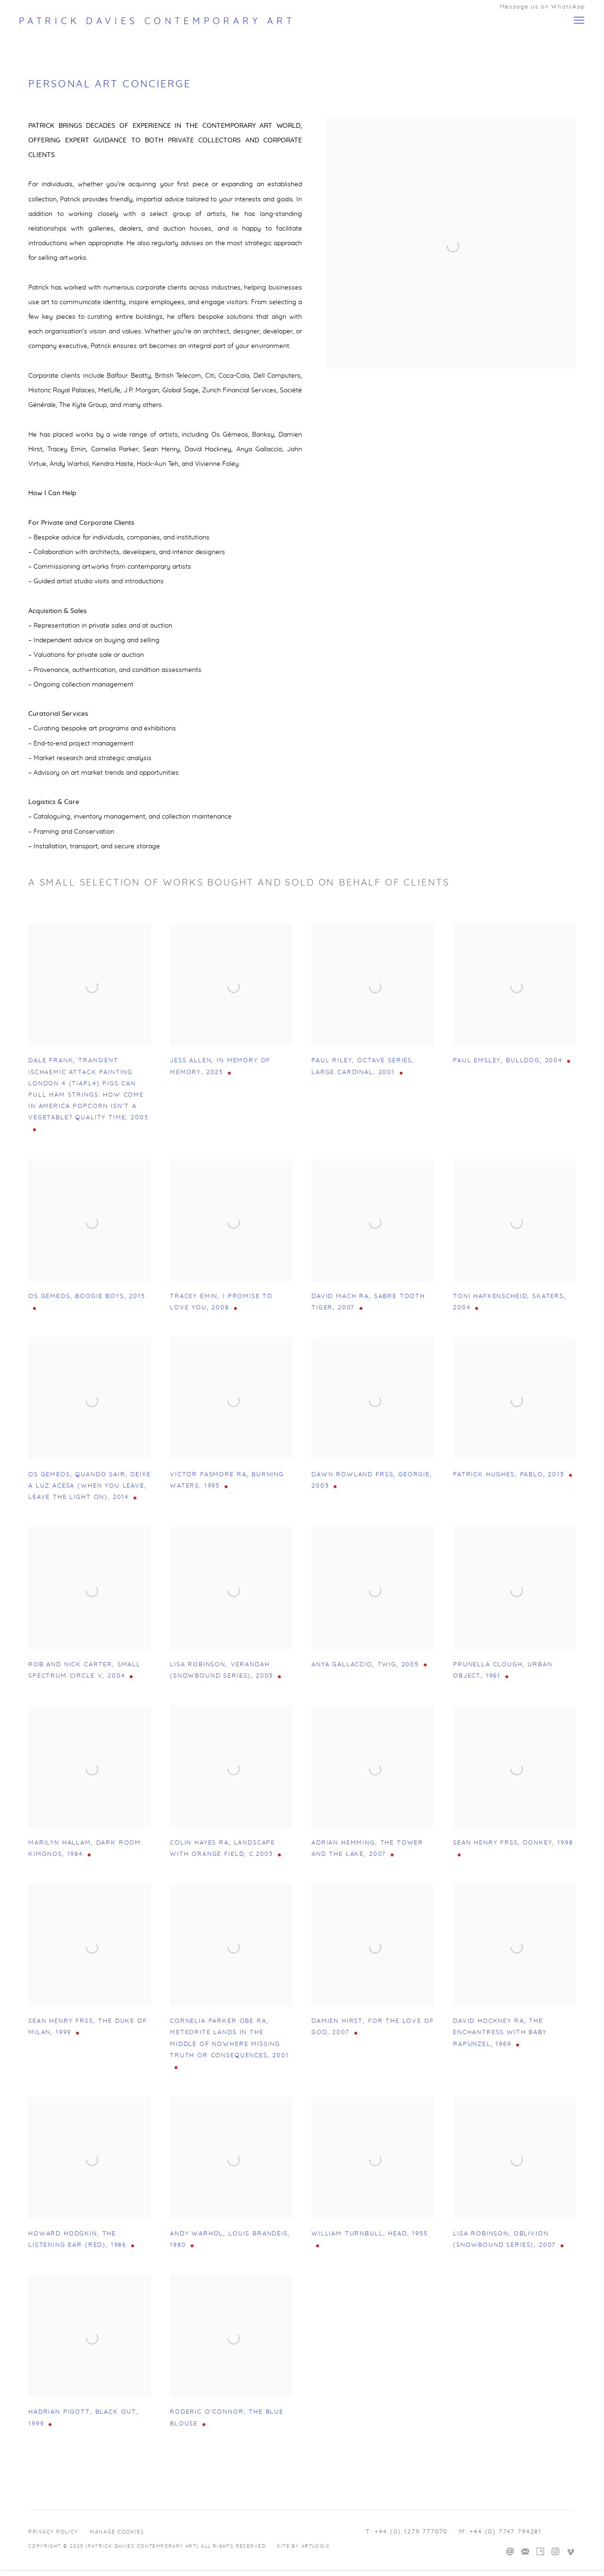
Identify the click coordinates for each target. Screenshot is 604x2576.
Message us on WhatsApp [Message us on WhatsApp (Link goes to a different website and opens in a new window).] (542, 6)
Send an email (510, 2552)
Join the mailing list (525, 2552)
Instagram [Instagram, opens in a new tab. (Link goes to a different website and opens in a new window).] (555, 2552)
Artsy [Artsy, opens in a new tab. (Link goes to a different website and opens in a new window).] (540, 2552)
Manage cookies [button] (117, 2532)
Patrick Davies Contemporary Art (157, 21)
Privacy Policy (53, 2532)
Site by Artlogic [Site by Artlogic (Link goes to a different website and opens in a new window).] (303, 2546)
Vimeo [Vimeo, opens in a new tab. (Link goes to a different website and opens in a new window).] (570, 2552)
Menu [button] (578, 21)
